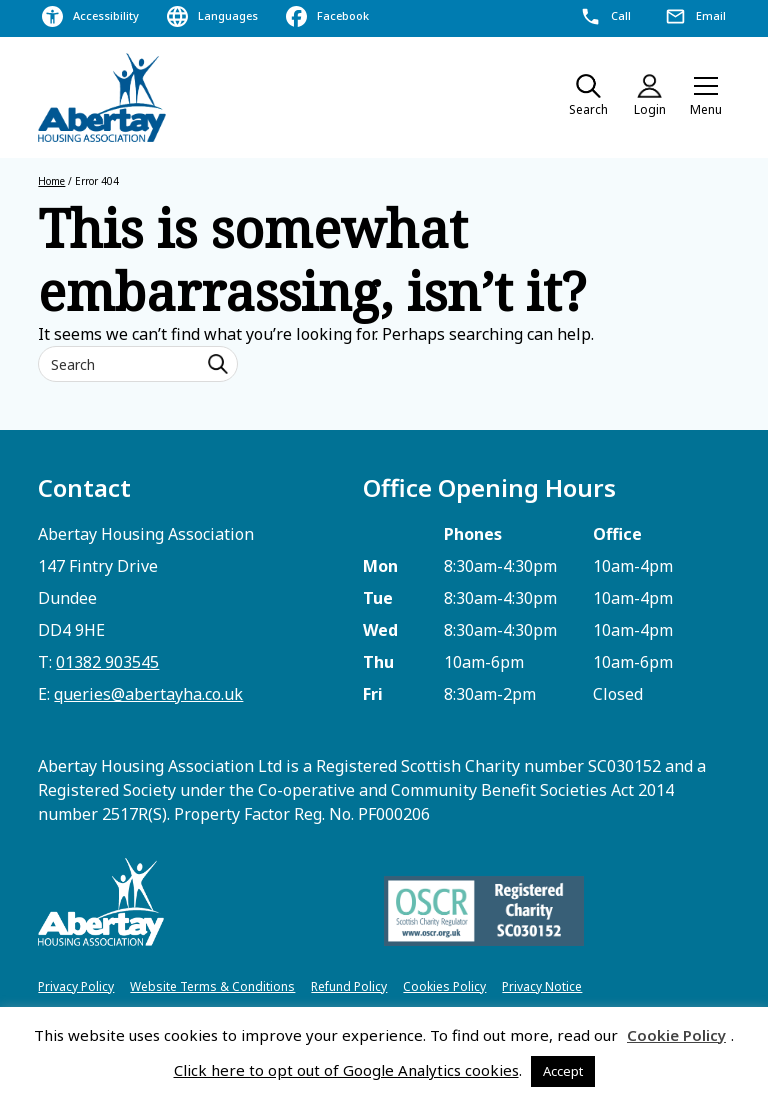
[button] (706, 98)
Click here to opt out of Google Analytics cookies (346, 1070)
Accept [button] (563, 1071)
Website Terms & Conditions (212, 986)
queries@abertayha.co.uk (148, 694)
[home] (103, 97)
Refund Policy (349, 986)
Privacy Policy (76, 986)
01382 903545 (107, 662)
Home (51, 181)
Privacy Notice (542, 986)
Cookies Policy (444, 986)
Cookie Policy (676, 1035)
